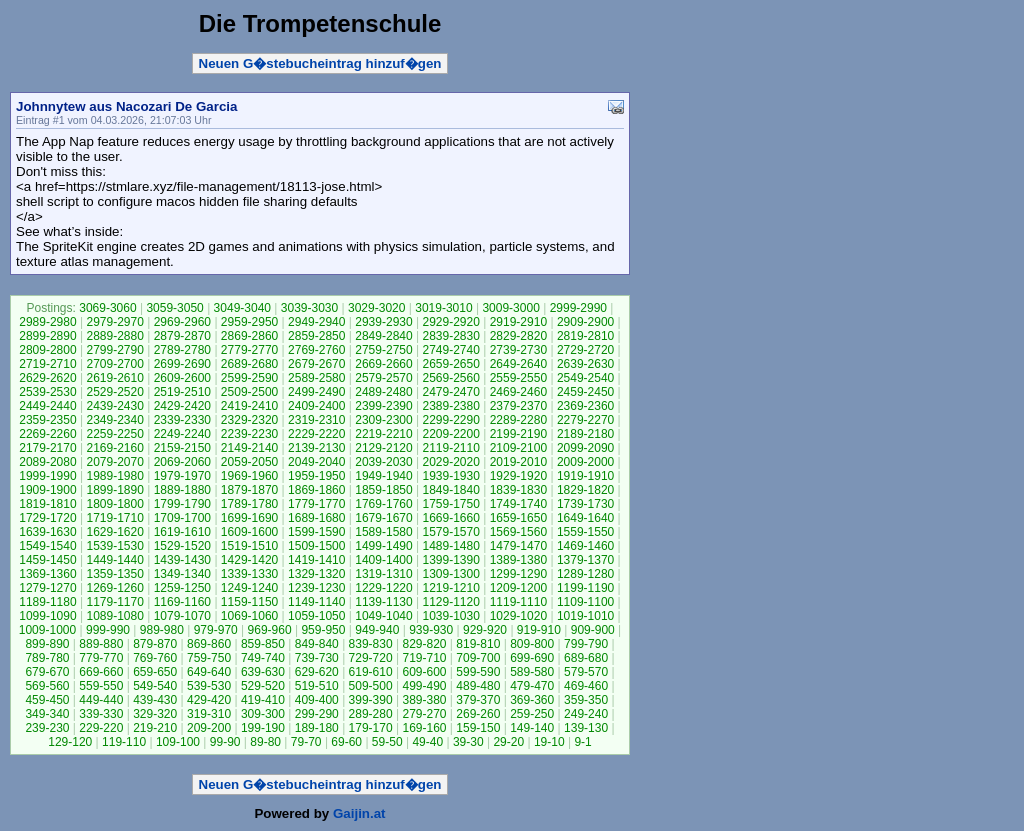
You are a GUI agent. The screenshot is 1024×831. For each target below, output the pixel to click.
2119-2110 (450, 448)
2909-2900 (585, 322)
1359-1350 (114, 574)
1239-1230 (316, 588)
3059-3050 (174, 308)
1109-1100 (585, 602)
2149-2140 (249, 448)
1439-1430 (182, 560)
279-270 (424, 714)
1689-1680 (316, 518)
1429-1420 (249, 560)
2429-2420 (182, 406)
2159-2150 (182, 448)
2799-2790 (114, 350)
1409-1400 (383, 560)
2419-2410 (249, 406)
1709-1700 (182, 518)
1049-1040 (383, 616)
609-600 (424, 672)
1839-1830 (518, 490)
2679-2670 (316, 364)
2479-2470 (450, 392)
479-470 (532, 686)
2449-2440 (47, 406)
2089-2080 (47, 462)
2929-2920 (450, 322)
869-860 (209, 644)
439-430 (155, 700)
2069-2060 (182, 462)
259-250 (532, 714)
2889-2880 (114, 336)
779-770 (101, 658)
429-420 (209, 700)
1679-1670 (383, 518)
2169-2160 (114, 448)
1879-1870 (249, 490)
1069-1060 (249, 616)
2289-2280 (518, 420)
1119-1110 (518, 602)
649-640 (209, 672)
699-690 (532, 658)
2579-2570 (383, 378)
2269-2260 (47, 434)
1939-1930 (450, 476)
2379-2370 (518, 406)
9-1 (582, 742)
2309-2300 (383, 420)
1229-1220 (383, 588)
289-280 (371, 714)
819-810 (478, 644)
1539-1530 (114, 546)
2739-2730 (518, 350)
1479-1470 (518, 546)
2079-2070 (114, 462)
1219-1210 (450, 588)
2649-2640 (518, 364)
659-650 (155, 672)
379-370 (478, 700)
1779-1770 (316, 504)
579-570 (586, 672)
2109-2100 (518, 448)
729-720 (371, 658)
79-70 (306, 742)
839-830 (371, 644)
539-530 (209, 686)
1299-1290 (518, 574)
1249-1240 (249, 588)
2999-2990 (578, 308)
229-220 (101, 728)
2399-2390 (383, 406)
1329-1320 (316, 574)
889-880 (101, 644)
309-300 (263, 714)
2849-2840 (383, 336)
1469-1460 (585, 546)
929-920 (485, 630)
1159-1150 (249, 602)
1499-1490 (383, 546)
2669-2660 (383, 364)
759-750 (209, 658)
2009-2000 (585, 462)
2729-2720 (585, 350)
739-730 (317, 658)
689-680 (586, 658)
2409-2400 (316, 406)
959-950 (323, 630)
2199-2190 (518, 434)
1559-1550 (585, 532)
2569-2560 (450, 378)
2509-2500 (249, 392)
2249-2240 (182, 434)
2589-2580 (316, 378)
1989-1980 (114, 476)
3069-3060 (107, 308)
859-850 (263, 644)
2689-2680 (249, 364)
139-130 (586, 728)
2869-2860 (249, 336)
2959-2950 (249, 322)
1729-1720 (47, 518)
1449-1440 (114, 560)
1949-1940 (383, 476)
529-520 (263, 686)
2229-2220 (316, 434)
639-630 (263, 672)
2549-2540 (585, 378)
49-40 (427, 742)
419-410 (263, 700)
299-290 (317, 714)
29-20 (508, 742)
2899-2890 (47, 336)
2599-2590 (249, 378)
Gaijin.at (359, 813)
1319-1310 (383, 574)
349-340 (47, 714)
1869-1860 (316, 490)
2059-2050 (249, 462)
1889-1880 (182, 490)
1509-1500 (316, 546)
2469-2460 (518, 392)
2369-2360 (585, 406)
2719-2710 (47, 364)
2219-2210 (383, 434)
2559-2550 (518, 378)
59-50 (387, 742)
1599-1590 (316, 532)
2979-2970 (114, 322)
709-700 (478, 658)
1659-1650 (518, 518)
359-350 (586, 700)
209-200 (209, 728)
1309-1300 (450, 574)
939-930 (431, 630)
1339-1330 (249, 574)
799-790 (586, 644)
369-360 (532, 700)
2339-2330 (182, 420)
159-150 (478, 728)
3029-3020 (376, 308)
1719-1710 (114, 518)
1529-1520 (182, 546)
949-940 (377, 630)
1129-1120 (450, 602)
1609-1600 (249, 532)
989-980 (162, 630)
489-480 (478, 686)
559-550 (101, 686)
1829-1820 (585, 490)
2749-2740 (450, 350)
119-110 (124, 742)
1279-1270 (47, 588)
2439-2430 (114, 406)
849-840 (317, 644)
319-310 (209, 714)
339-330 (101, 714)
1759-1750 (450, 504)
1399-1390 (450, 560)
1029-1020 (518, 616)
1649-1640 (585, 518)
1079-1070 (182, 616)
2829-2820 (518, 336)
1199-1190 (585, 588)
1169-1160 (182, 602)
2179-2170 (47, 448)
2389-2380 (450, 406)
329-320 (155, 714)
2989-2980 (47, 322)
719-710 (424, 658)
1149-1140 (316, 602)
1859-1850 (383, 490)
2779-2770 (249, 350)
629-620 (317, 672)
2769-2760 (316, 350)
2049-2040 (316, 462)
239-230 (47, 728)
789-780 (47, 658)
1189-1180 (47, 602)
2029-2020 (450, 462)
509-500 (371, 686)
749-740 (263, 658)
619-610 (371, 672)
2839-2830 (450, 336)
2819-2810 (585, 336)
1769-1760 (383, 504)
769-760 (155, 658)
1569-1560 (518, 532)
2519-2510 (182, 392)
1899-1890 (114, 490)
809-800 (532, 644)
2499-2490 (316, 392)
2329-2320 (249, 420)
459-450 (47, 700)
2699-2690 (182, 364)
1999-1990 (47, 476)
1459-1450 (47, 560)
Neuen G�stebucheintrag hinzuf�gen (320, 63)
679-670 (47, 672)
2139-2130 (316, 448)
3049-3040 (242, 308)
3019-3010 (443, 308)
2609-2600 (182, 378)
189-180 (317, 728)
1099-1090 (47, 616)
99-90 (225, 742)
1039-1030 (450, 616)
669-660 (101, 672)
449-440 (101, 700)
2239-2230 (249, 434)
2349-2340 (114, 420)
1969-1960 (249, 476)
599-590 (478, 672)
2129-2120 (383, 448)
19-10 (549, 742)
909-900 (593, 630)
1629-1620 (114, 532)
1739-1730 (585, 504)
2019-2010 (518, 462)
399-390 (371, 700)
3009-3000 (510, 308)
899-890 (47, 644)
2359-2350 (47, 420)
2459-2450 (585, 392)
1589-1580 (383, 532)
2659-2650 (450, 364)
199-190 (263, 728)
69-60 (346, 742)
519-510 (317, 686)
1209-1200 (518, 588)
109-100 (178, 742)
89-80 (265, 742)
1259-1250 (182, 588)
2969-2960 (182, 322)
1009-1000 (47, 630)
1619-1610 (182, 532)
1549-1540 (47, 546)
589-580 (532, 672)
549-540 (155, 686)
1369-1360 (47, 574)
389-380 (424, 700)
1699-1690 (249, 518)
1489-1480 (450, 546)
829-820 (424, 644)
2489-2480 (383, 392)
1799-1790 (182, 504)
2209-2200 (450, 434)
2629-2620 (47, 378)
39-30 (468, 742)
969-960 (270, 630)
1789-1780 (249, 504)
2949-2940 (316, 322)
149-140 (532, 728)
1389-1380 (518, 560)
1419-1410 (316, 560)
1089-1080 (114, 616)
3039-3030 (309, 308)
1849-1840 (450, 490)
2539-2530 (47, 392)
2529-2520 (114, 392)
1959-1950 (316, 476)
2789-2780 (182, 350)
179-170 (371, 728)
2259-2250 (114, 434)
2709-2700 (114, 364)
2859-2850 (316, 336)
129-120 (70, 742)
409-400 (317, 700)
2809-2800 (47, 350)
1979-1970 (182, 476)
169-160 (424, 728)
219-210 (155, 728)
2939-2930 (383, 322)
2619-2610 (114, 378)
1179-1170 (114, 602)
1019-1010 (585, 616)
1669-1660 (450, 518)
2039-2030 (383, 462)
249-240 (586, 714)
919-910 (539, 630)
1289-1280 (585, 574)
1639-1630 (47, 532)
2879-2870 (182, 336)
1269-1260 (114, 588)
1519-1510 (249, 546)
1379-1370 (585, 560)
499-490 (424, 686)
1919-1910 (585, 476)
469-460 (586, 686)
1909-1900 (47, 490)
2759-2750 (383, 350)
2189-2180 (585, 434)
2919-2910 (518, 322)
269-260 (478, 714)
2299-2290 (450, 420)
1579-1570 (450, 532)
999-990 (108, 630)
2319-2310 (316, 420)
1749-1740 (518, 504)
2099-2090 (585, 448)
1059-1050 (316, 616)
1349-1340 (182, 574)
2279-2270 (585, 420)
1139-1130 (383, 602)
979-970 (216, 630)
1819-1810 (47, 504)
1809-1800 (114, 504)
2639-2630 (585, 364)
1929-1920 (518, 476)
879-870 (155, 644)
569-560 (47, 686)
